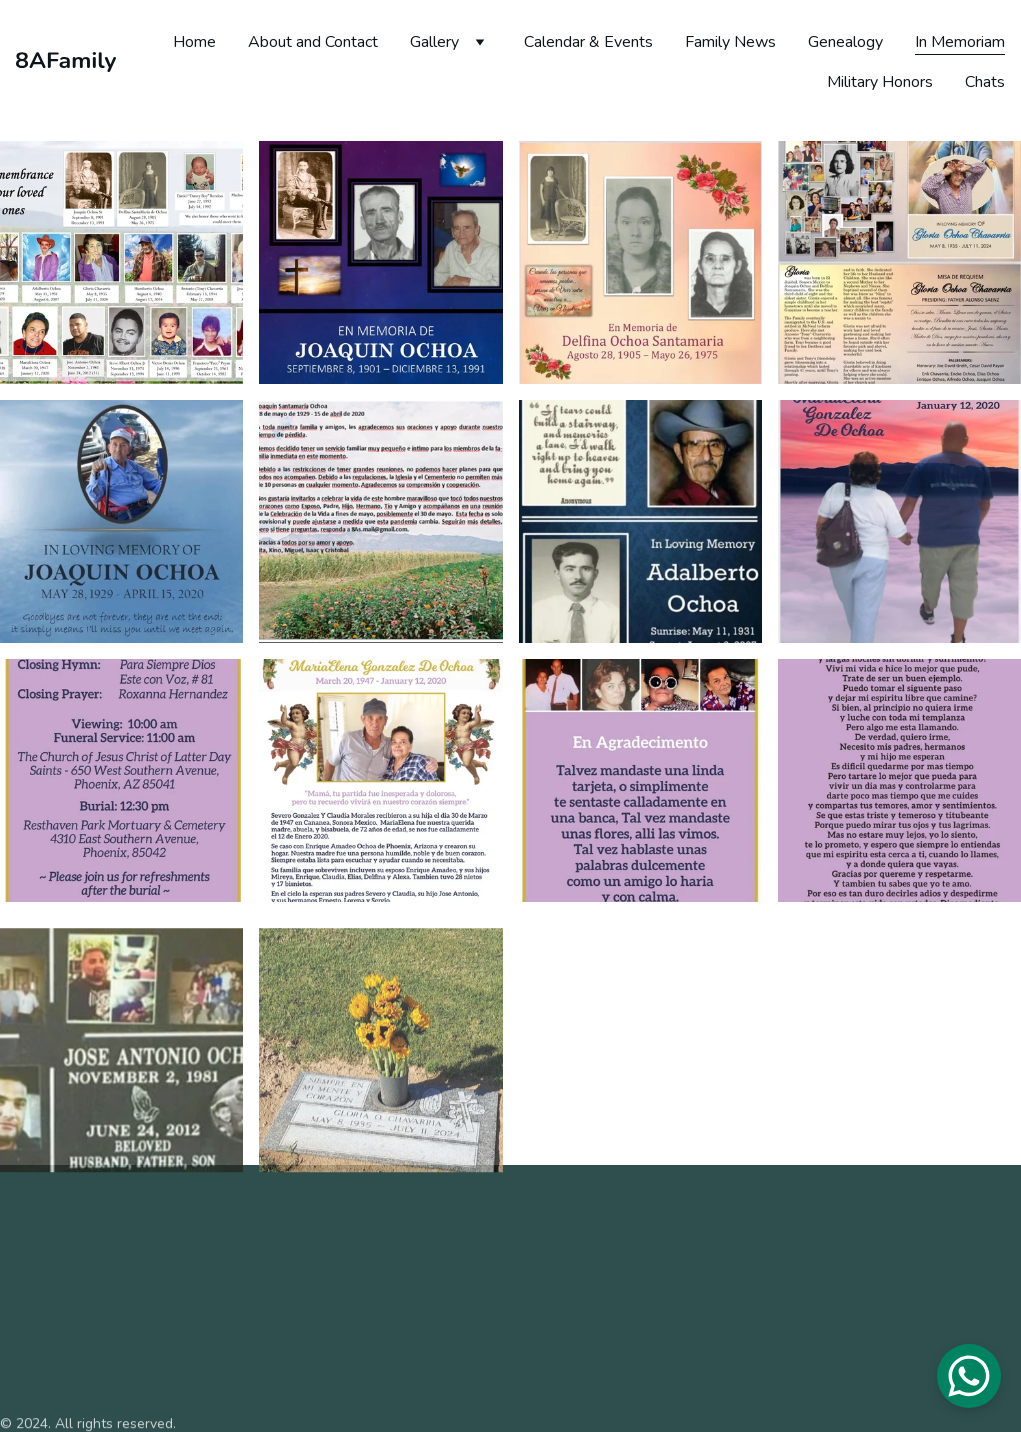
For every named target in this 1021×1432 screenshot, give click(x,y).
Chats (985, 82)
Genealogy (845, 42)
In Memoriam (960, 42)
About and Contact (313, 42)
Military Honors (880, 82)
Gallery (434, 42)
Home (194, 42)
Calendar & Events (588, 42)
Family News (730, 42)
